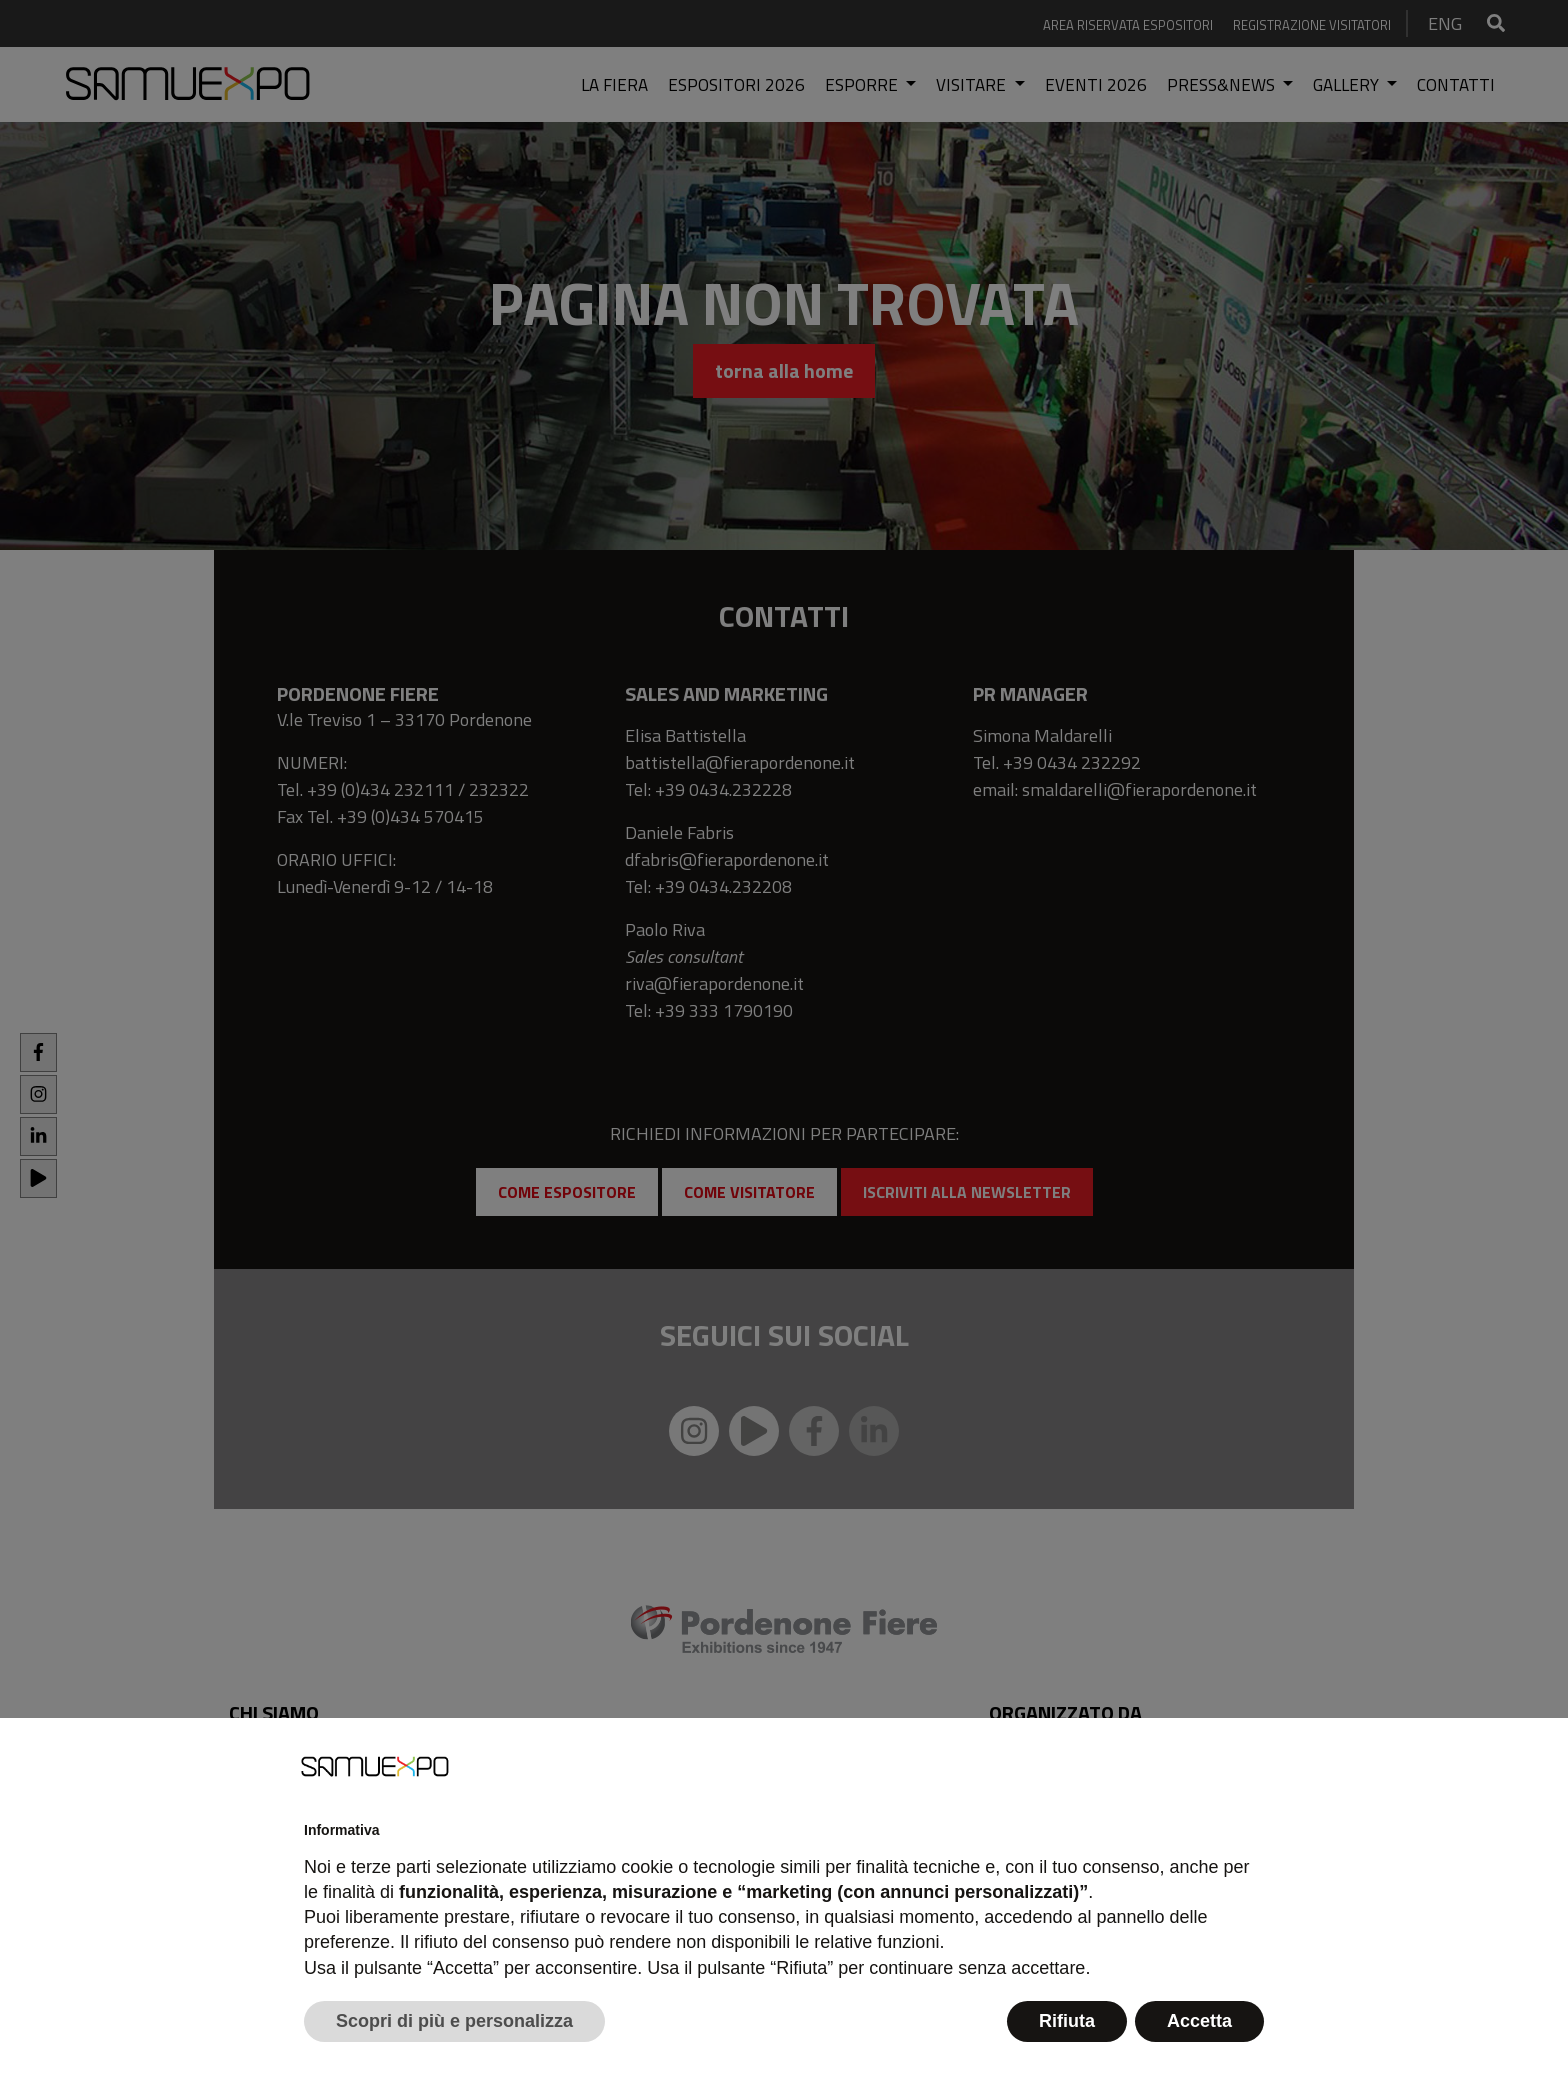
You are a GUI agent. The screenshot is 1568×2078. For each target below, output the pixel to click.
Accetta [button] (1199, 2021)
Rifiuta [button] (1067, 2021)
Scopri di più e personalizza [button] (454, 2021)
